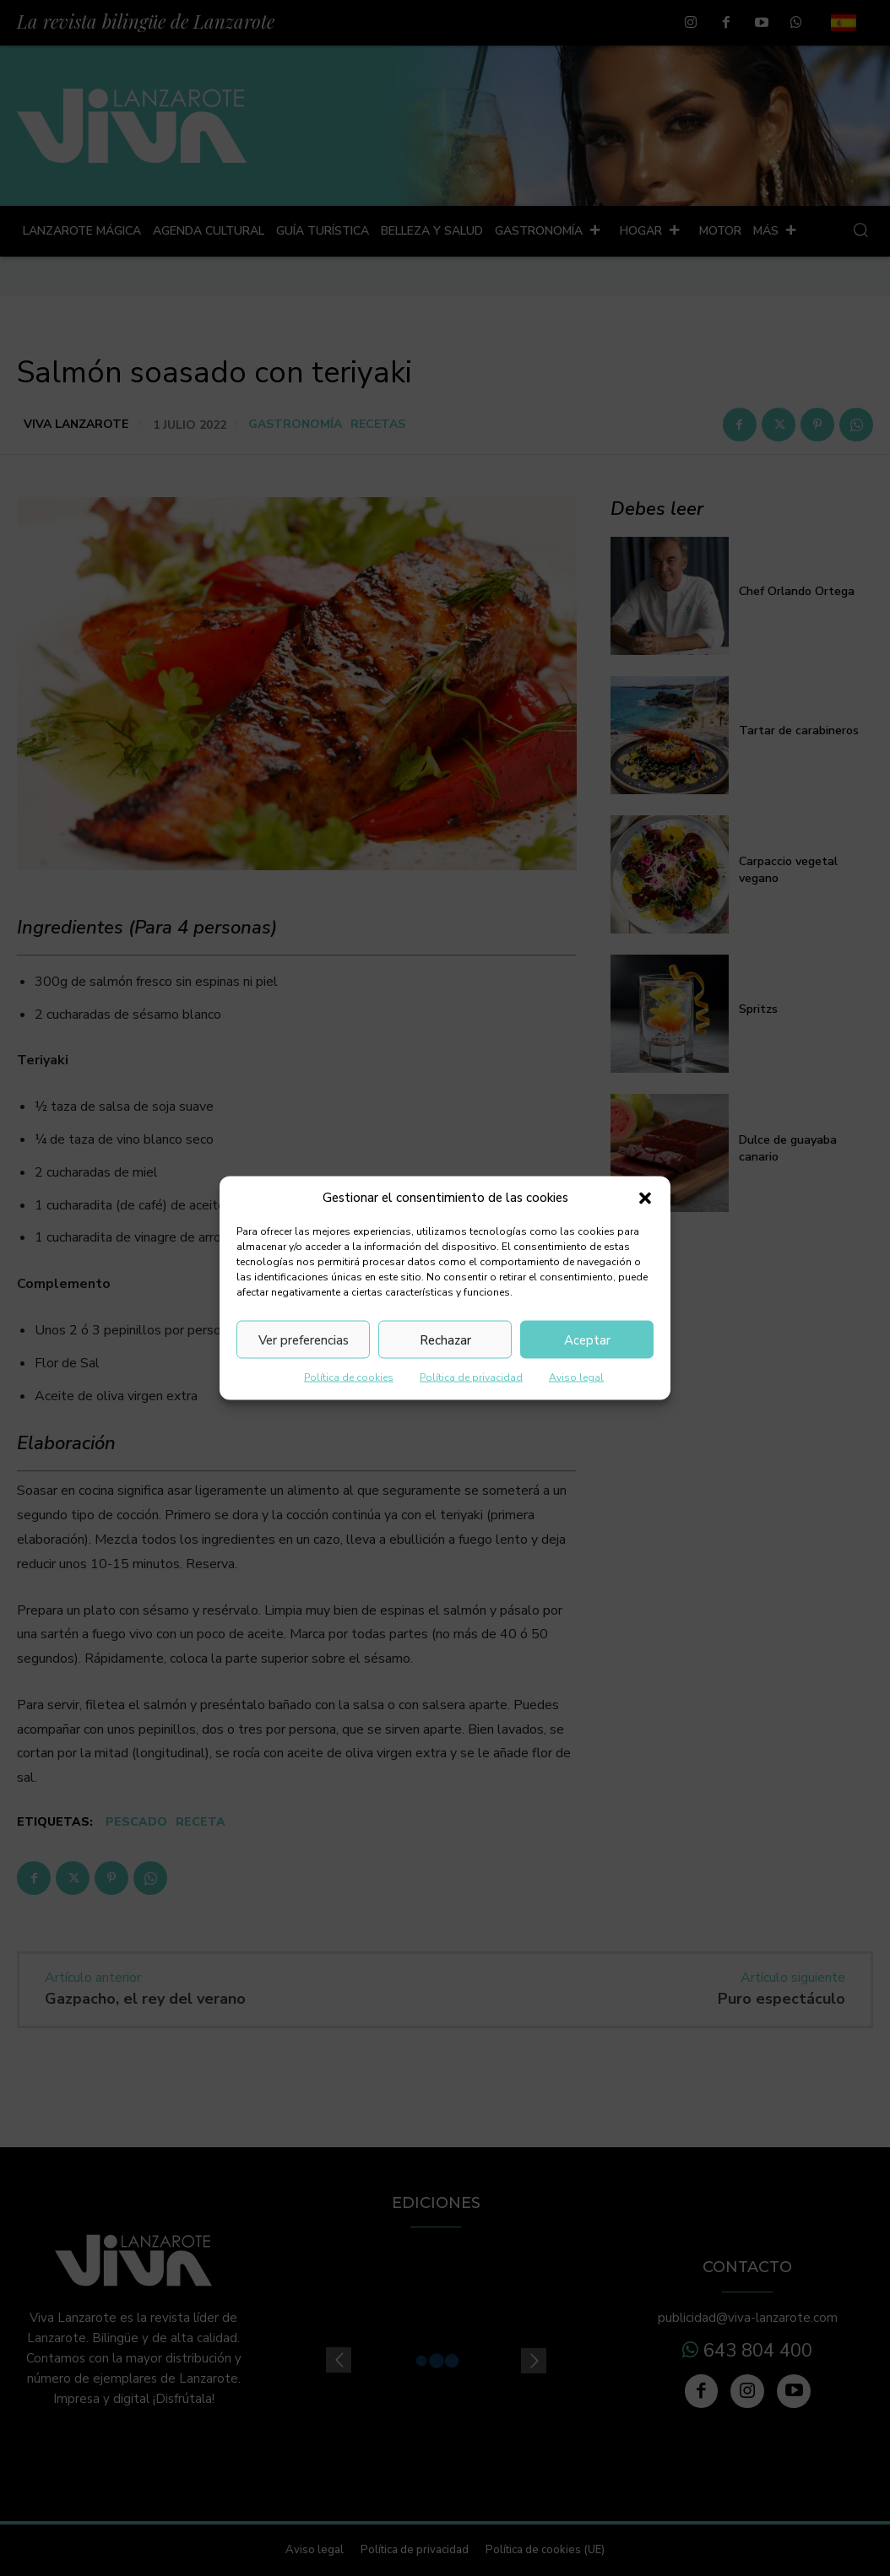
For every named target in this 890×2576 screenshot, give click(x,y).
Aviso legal (576, 1377)
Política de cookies (348, 1377)
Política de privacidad (471, 1377)
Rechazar (445, 1339)
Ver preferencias (303, 1339)
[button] (645, 1197)
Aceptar (587, 1339)
